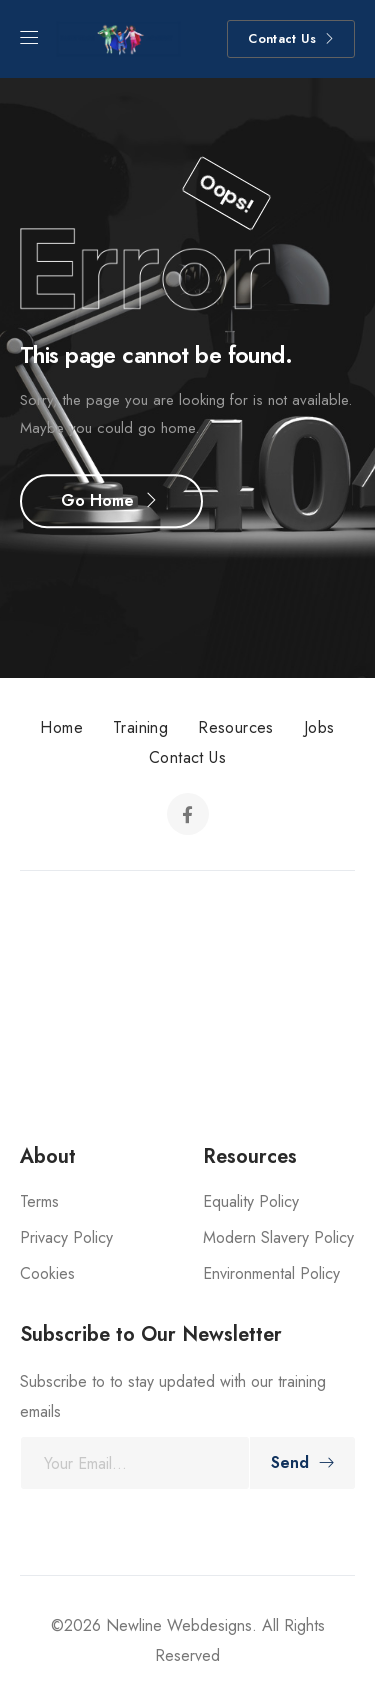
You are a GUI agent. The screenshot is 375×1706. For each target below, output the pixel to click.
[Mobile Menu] (29, 38)
